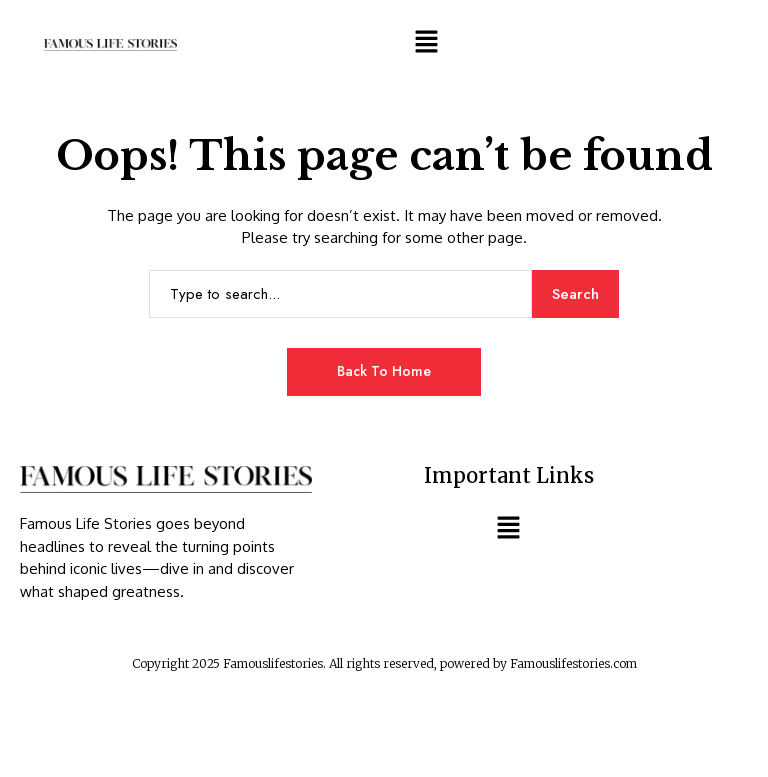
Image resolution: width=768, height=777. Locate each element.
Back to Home (384, 371)
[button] (426, 41)
